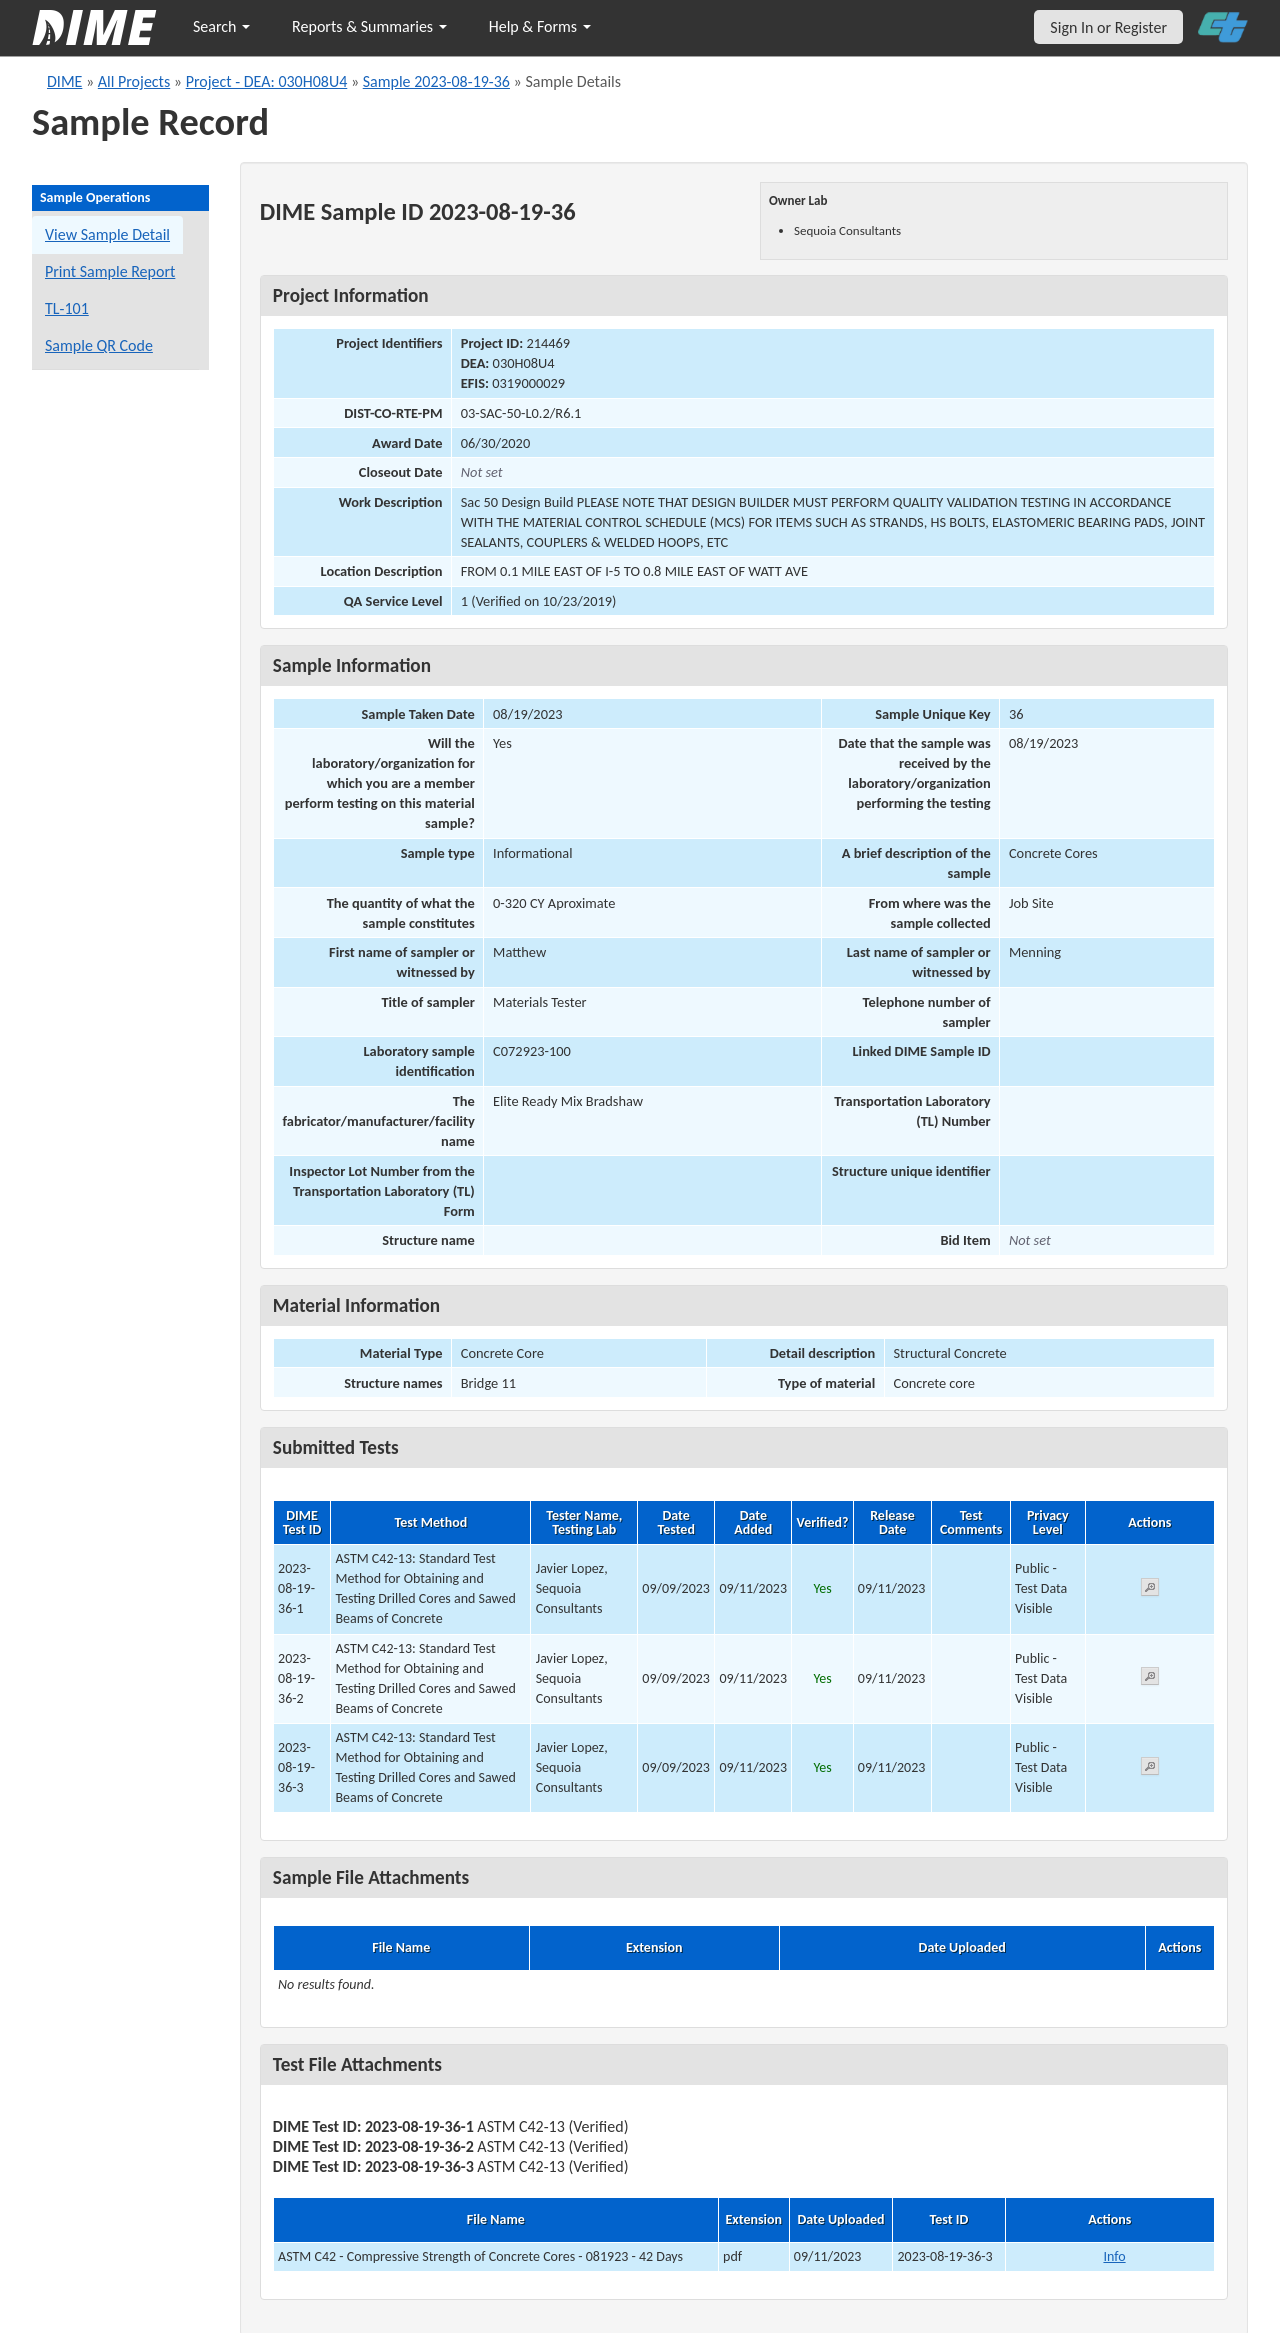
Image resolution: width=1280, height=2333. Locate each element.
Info (1114, 2256)
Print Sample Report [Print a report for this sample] (110, 271)
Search (221, 26)
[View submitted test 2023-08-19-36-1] (1150, 1590)
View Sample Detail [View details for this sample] (107, 234)
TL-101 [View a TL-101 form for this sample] (67, 308)
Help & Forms (540, 26)
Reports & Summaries (369, 26)
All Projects (134, 81)
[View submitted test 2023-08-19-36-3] (1150, 1769)
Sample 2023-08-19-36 (436, 81)
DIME (64, 81)
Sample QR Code (99, 345)
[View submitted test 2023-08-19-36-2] (1150, 1679)
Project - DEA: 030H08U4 (267, 81)
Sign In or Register (1108, 27)
